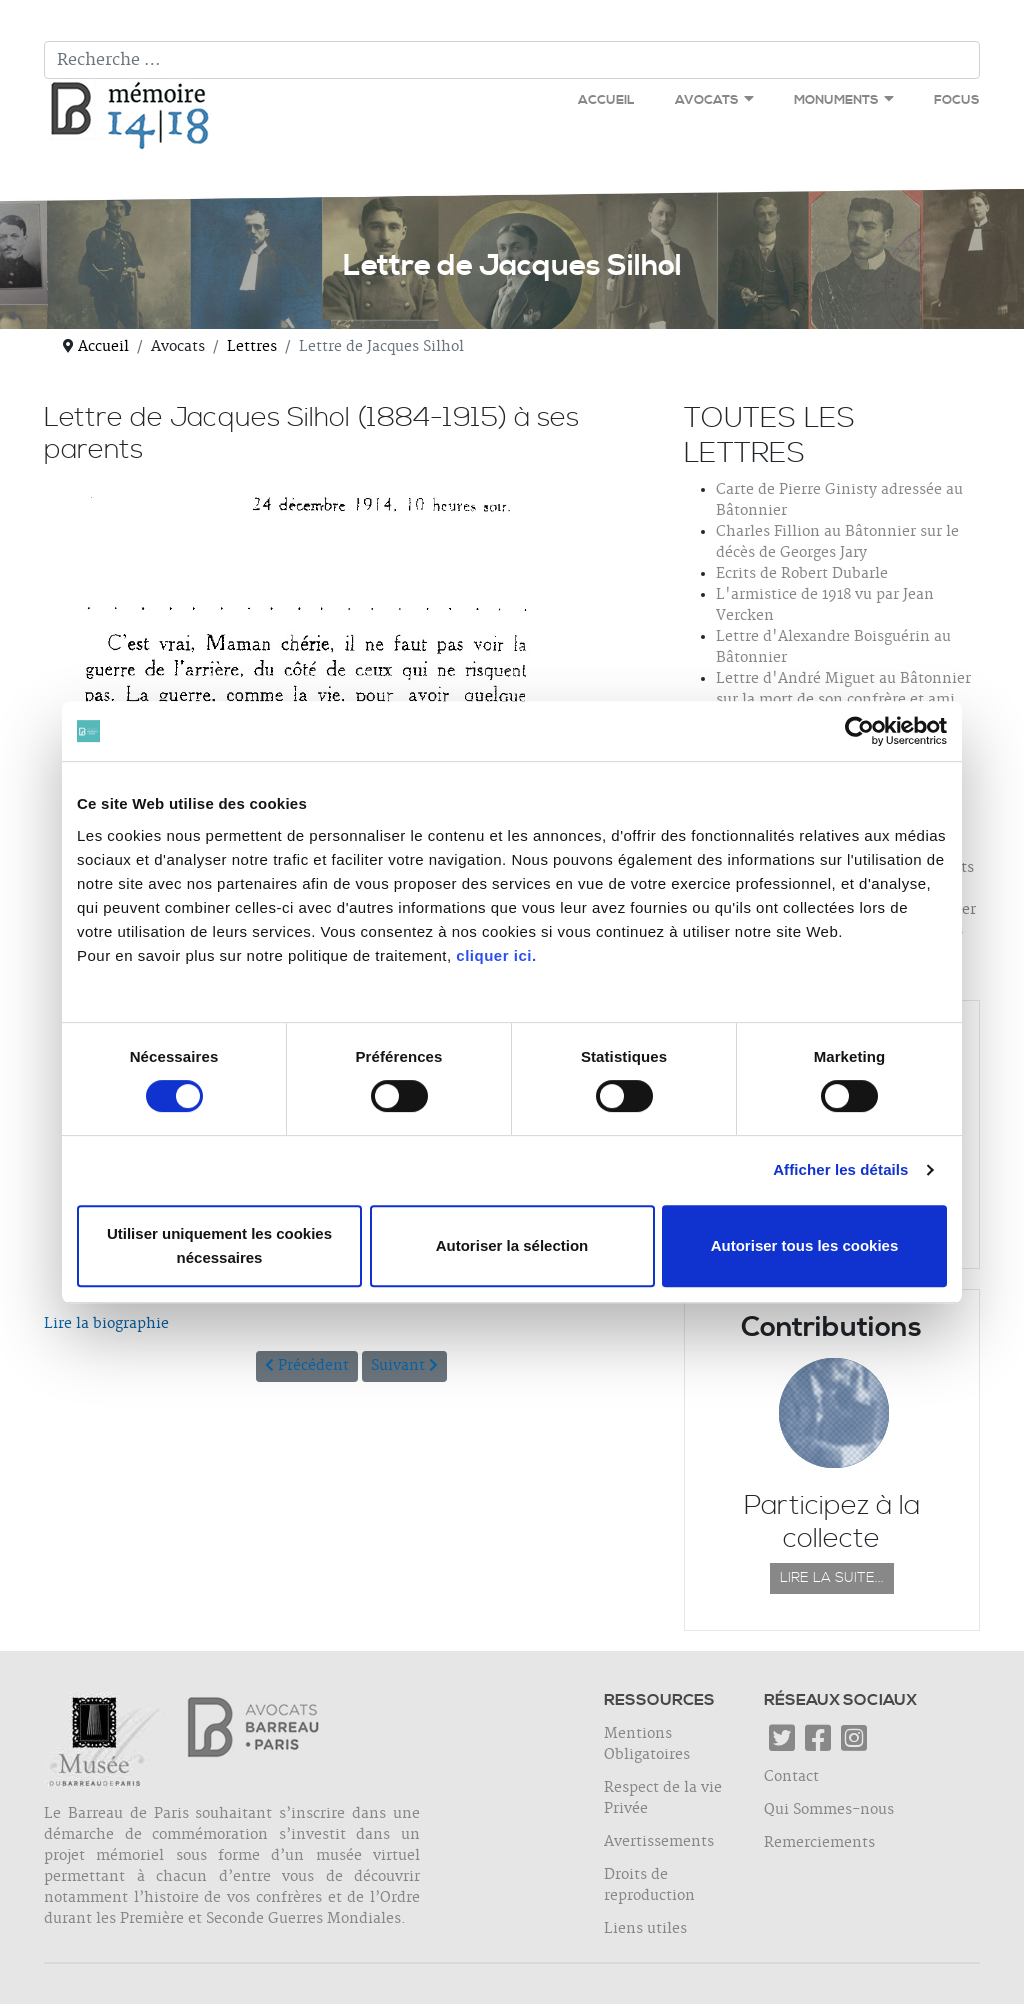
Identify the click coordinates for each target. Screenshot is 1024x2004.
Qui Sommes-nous (829, 1810)
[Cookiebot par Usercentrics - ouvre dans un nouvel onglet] (859, 731)
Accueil (606, 100)
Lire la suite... (832, 1578)
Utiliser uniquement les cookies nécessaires (219, 1245)
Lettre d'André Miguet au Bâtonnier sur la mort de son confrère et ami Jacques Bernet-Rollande (843, 700)
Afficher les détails (840, 1169)
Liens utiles (645, 1929)
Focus (957, 100)
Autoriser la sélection (512, 1245)
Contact (791, 1777)
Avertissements (659, 1842)
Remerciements (819, 1843)
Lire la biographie (106, 1324)
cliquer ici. (496, 955)
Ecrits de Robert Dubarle (802, 574)
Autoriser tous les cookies (805, 1245)
